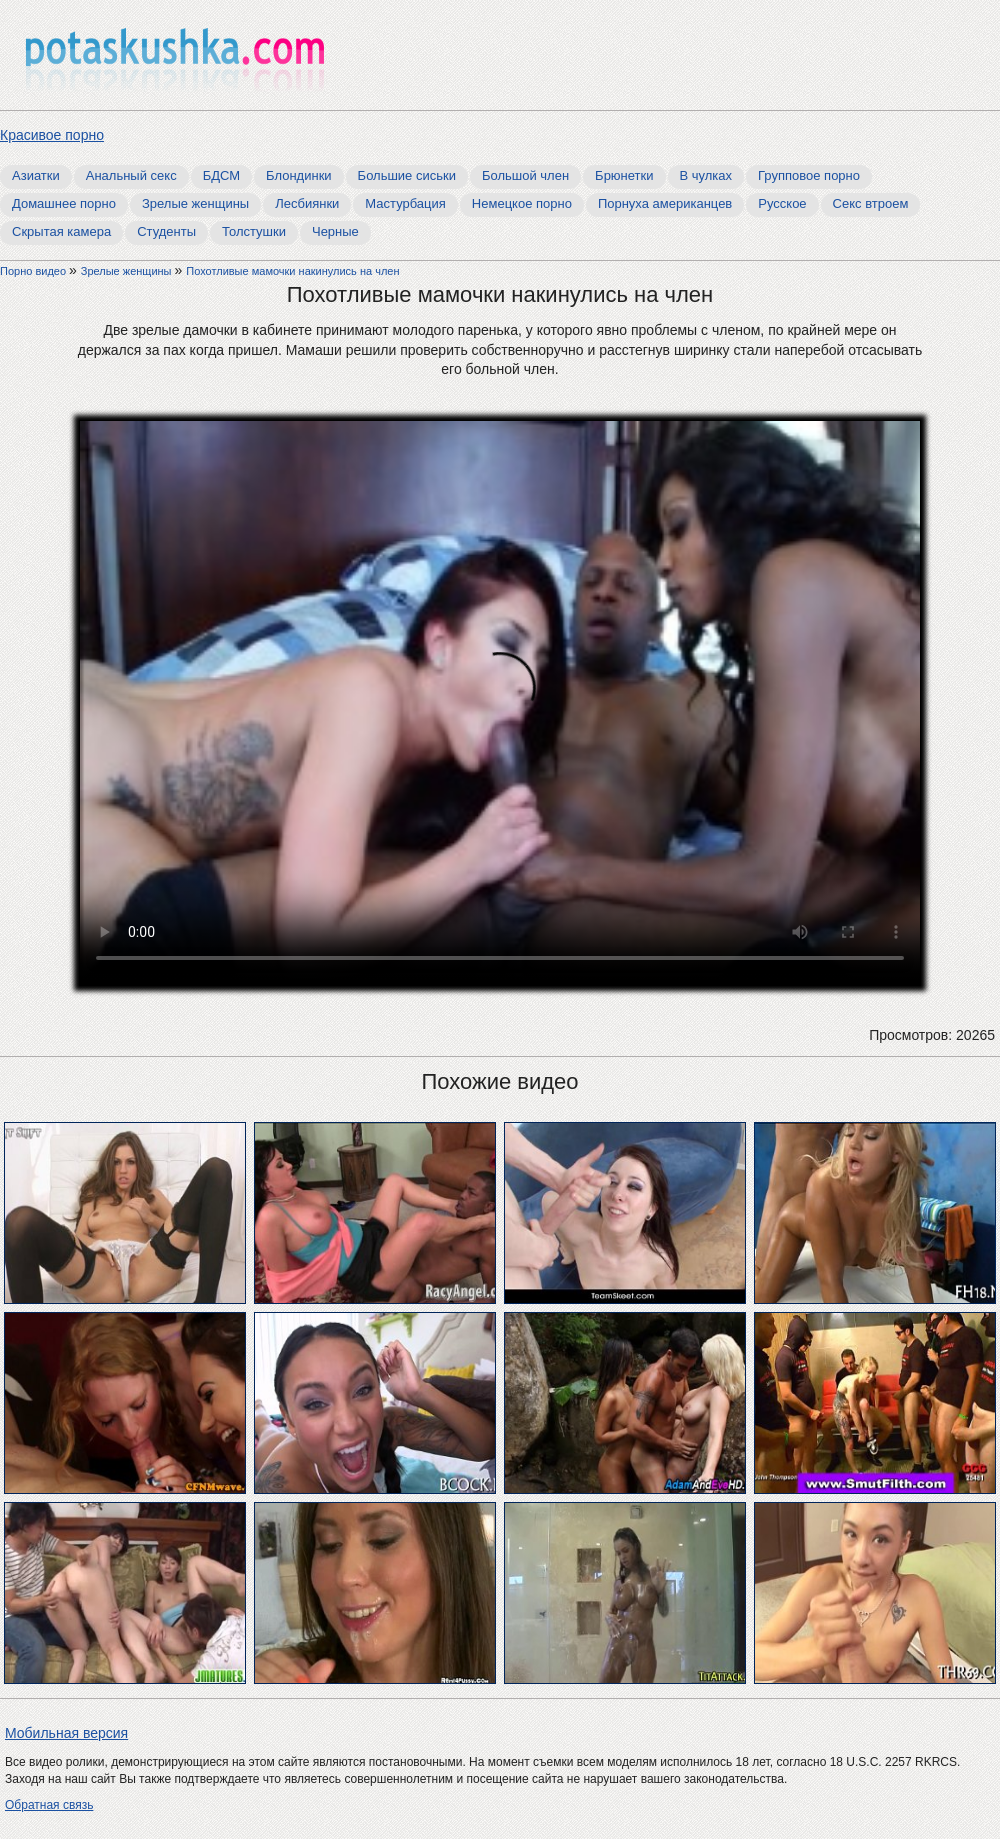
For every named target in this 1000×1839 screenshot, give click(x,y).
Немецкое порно (522, 203)
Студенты (166, 231)
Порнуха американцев (665, 203)
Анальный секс (131, 175)
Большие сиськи (407, 175)
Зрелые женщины (195, 203)
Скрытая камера (61, 231)
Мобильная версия (66, 1733)
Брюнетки (624, 175)
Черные (335, 231)
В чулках (706, 175)
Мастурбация (405, 203)
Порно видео (34, 271)
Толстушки (254, 231)
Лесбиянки (307, 203)
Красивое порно (52, 135)
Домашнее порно (64, 203)
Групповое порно (809, 175)
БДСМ (221, 175)
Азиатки (36, 175)
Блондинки (299, 175)
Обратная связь (49, 1805)
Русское (782, 203)
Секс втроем (871, 203)
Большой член (525, 175)
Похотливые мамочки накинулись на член (292, 271)
